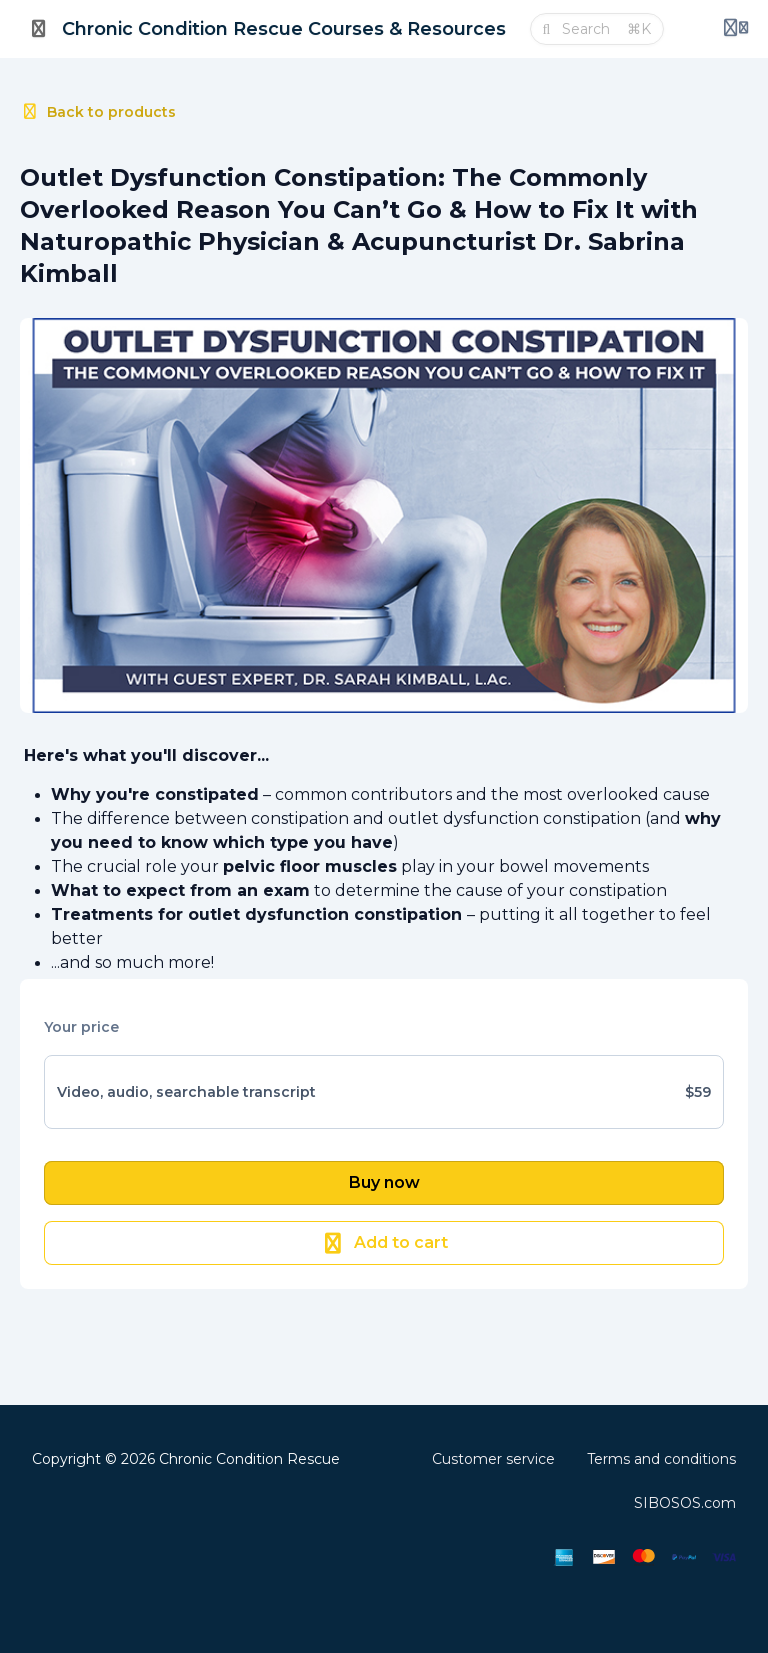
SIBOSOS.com (685, 1503)
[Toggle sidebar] (39, 29)
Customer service (493, 1459)
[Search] (588, 29)
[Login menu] (736, 29)
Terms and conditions (661, 1459)
